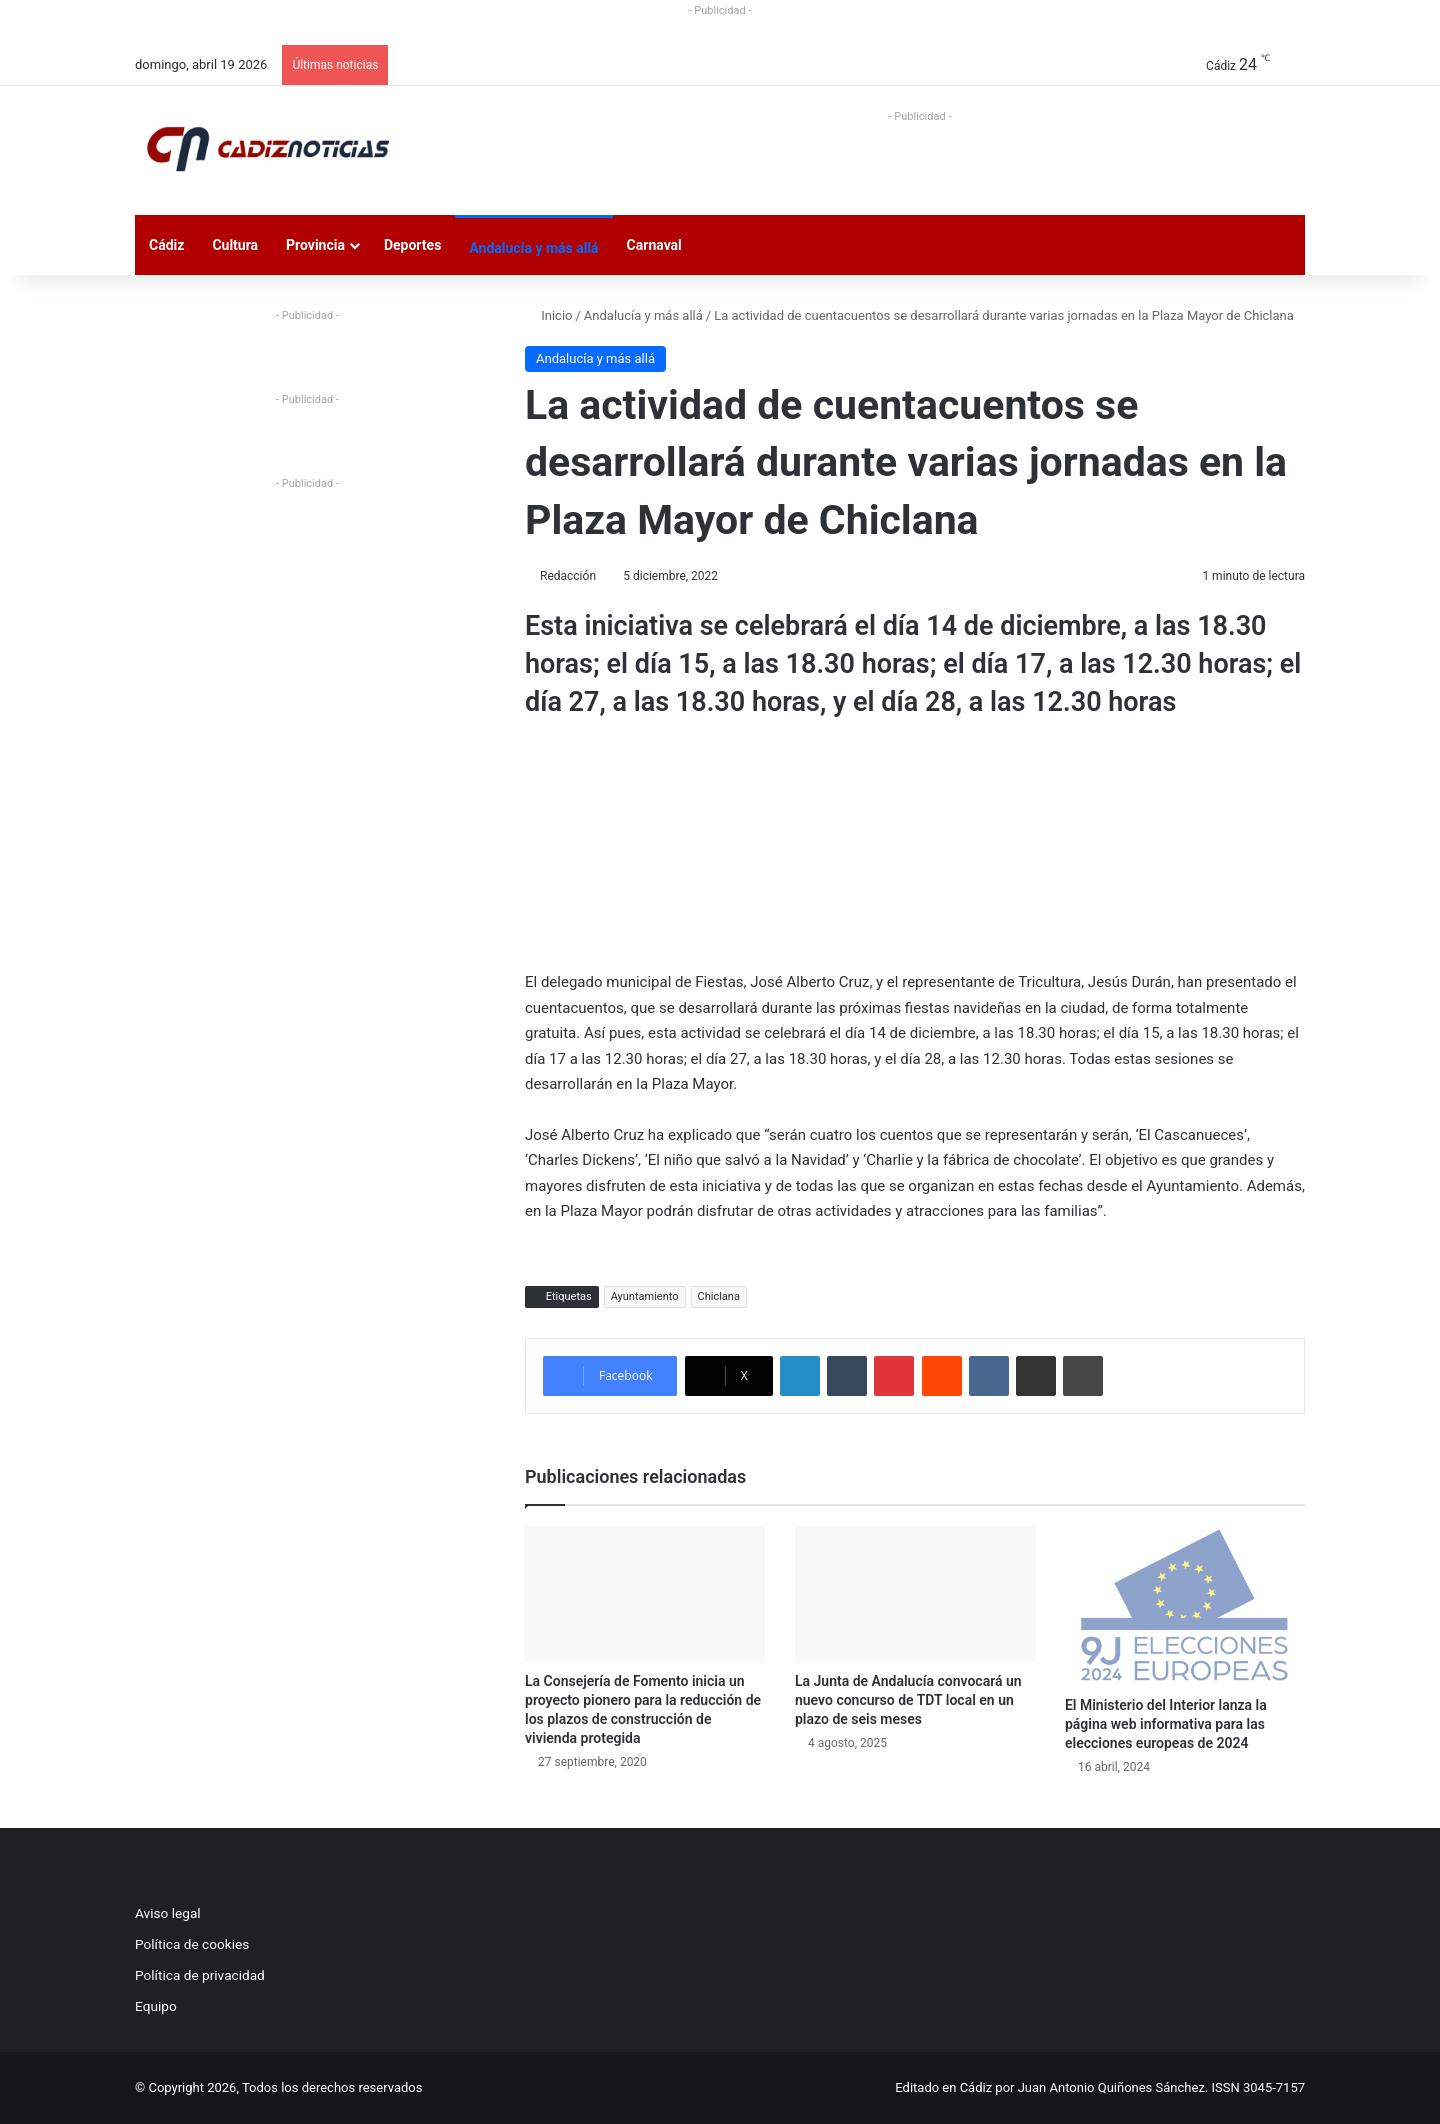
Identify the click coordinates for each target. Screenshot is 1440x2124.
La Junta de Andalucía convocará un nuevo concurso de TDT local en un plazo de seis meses (908, 1700)
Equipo (156, 2006)
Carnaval (654, 245)
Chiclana (719, 1296)
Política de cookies (192, 1944)
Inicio (548, 315)
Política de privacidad (200, 1975)
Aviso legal (168, 1913)
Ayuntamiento (645, 1296)
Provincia (315, 245)
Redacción (568, 576)
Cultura (235, 245)
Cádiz (166, 245)
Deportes (412, 245)
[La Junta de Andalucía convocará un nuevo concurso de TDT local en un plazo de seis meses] (915, 1593)
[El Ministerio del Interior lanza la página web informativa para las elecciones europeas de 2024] (1185, 1606)
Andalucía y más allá (533, 248)
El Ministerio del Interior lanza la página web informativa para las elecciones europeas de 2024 (1166, 1724)
